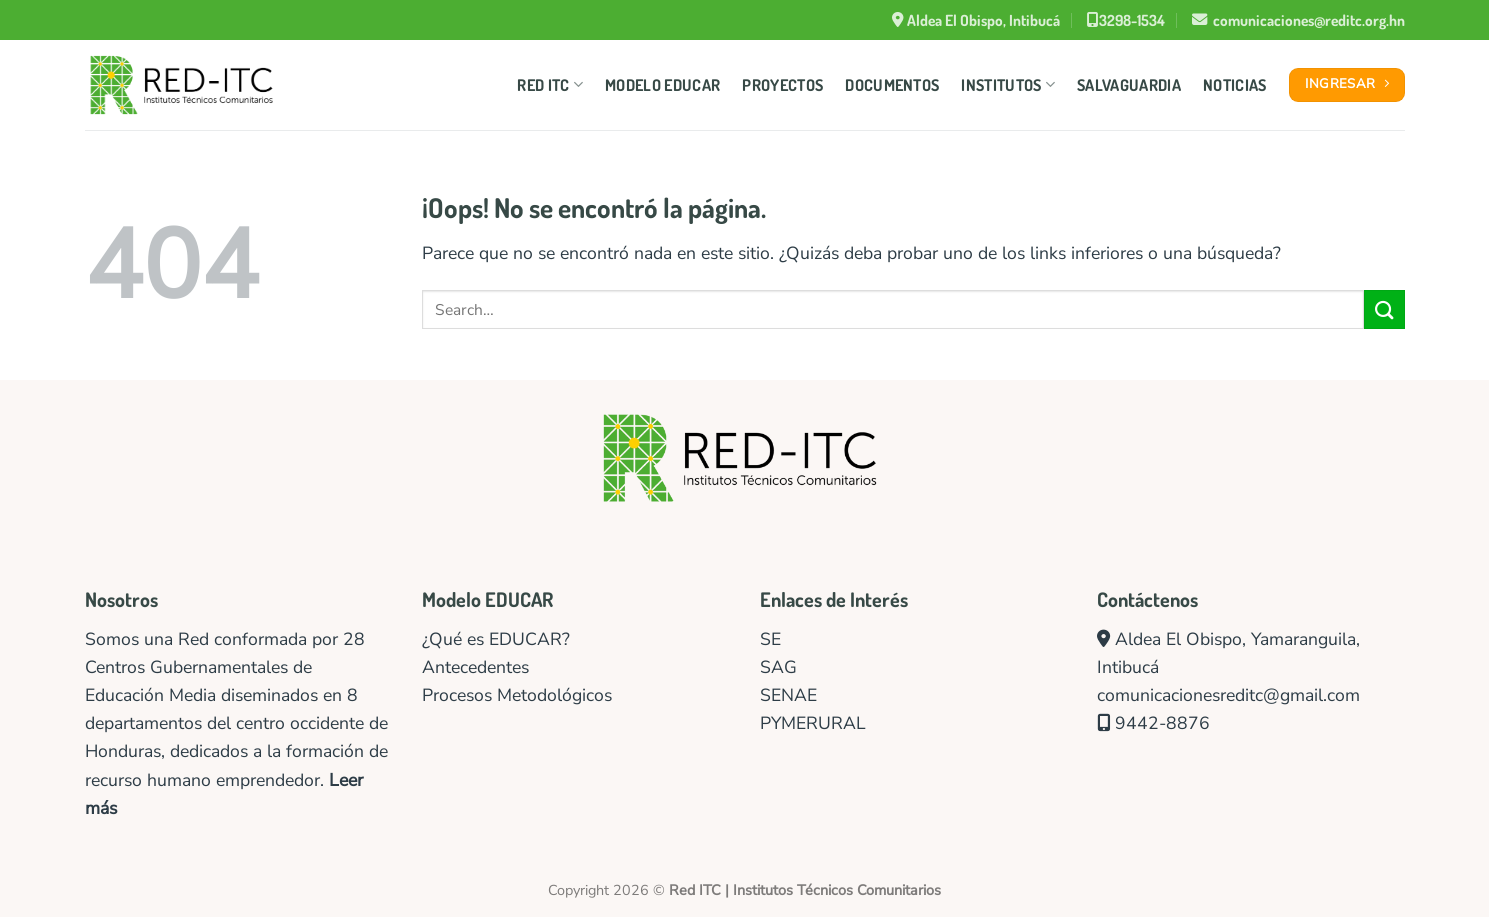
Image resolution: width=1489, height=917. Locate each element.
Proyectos (782, 85)
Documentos (892, 85)
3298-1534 (1126, 20)
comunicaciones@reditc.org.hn (1298, 20)
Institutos (1008, 85)
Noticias (1235, 85)
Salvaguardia (1129, 85)
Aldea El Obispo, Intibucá (976, 20)
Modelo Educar (662, 85)
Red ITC (550, 85)
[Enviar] (1384, 309)
